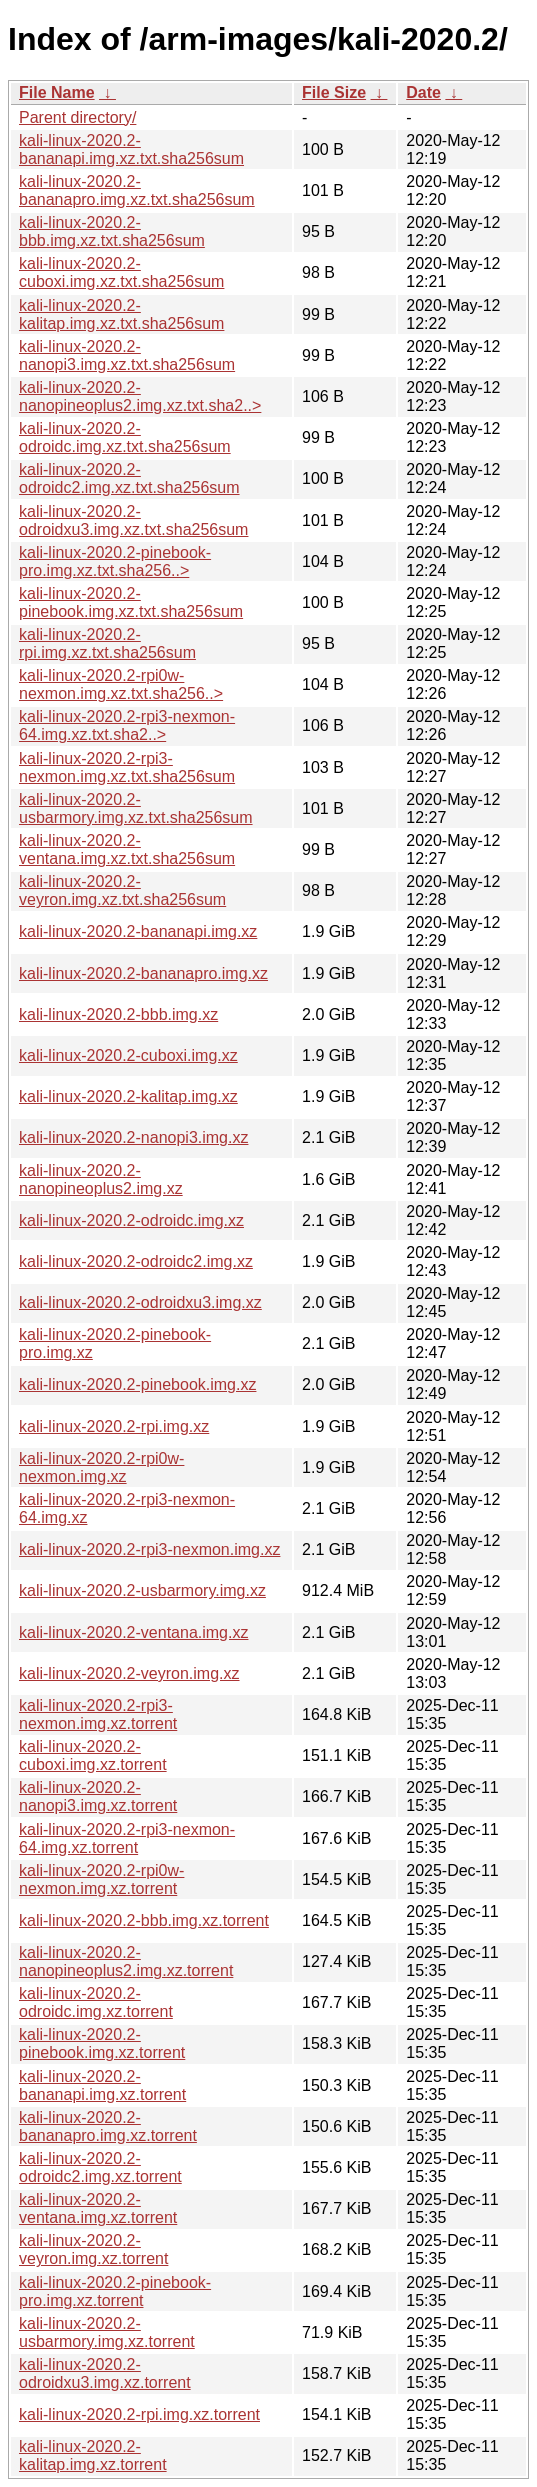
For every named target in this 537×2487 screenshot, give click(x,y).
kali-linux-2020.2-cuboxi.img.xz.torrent (93, 1755)
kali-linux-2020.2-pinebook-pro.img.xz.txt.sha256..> (115, 561)
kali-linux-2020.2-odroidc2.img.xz (136, 1261)
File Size (334, 92)
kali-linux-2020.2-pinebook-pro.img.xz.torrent (115, 2291)
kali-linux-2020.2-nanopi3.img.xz (133, 1137)
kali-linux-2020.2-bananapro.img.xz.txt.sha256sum (137, 190)
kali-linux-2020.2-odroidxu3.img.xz (140, 1302)
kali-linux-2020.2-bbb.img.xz (118, 1014)
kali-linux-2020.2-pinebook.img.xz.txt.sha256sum (131, 602)
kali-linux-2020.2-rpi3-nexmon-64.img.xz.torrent (127, 1838)
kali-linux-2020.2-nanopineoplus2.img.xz (101, 1179)
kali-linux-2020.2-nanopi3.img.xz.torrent (98, 1796)
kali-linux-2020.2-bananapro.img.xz (143, 973)
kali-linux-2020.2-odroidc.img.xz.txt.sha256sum (125, 437)
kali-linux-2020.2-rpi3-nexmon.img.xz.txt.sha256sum (127, 767)
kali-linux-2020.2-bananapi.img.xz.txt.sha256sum (131, 149)
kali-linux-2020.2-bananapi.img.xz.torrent (102, 2085)
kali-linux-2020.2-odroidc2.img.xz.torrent (100, 2167)
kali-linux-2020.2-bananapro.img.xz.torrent (108, 2126)
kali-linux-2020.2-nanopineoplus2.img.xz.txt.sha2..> (140, 396)
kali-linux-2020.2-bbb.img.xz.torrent (144, 1920)
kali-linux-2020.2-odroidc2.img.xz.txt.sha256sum (129, 478)
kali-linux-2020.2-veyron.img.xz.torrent (93, 2249)
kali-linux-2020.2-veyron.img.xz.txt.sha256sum (122, 890)
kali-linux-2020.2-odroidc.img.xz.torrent (96, 2002)
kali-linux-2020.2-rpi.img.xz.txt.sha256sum (107, 643)
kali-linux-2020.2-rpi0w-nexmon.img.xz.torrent (101, 1879)
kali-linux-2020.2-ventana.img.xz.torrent (98, 2208)
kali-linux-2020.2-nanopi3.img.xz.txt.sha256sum (127, 355)
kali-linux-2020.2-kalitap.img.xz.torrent (93, 2455)
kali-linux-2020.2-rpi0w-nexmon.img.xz (101, 1467)
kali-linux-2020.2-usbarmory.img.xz (142, 1590)
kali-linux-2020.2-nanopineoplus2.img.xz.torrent (126, 1961)
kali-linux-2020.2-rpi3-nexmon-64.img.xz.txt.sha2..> (127, 725)
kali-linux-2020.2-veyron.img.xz (129, 1673)
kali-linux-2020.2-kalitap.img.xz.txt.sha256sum (121, 314)
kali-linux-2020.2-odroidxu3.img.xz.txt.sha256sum (133, 520)
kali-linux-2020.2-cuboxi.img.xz (128, 1055)
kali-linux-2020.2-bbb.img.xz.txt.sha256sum (112, 231)
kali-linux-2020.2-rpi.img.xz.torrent (139, 2414)
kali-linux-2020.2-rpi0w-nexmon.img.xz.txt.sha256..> (121, 684)
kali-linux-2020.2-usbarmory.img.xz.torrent (107, 2332)
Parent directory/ (77, 117)
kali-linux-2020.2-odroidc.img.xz (131, 1220)
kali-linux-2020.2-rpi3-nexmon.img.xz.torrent (98, 1714)
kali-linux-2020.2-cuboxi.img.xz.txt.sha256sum (121, 272)
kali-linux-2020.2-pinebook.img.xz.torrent (102, 2043)
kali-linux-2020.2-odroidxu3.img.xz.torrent (105, 2373)
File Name (57, 92)
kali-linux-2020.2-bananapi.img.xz (138, 931)
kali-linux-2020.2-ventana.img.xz (133, 1632)
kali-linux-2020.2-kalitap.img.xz (128, 1096)
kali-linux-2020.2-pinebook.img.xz (137, 1384)
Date (423, 92)
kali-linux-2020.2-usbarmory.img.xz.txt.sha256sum (136, 808)
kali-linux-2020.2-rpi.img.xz (114, 1426)
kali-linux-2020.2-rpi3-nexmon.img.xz (149, 1549)
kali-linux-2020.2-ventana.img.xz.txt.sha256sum (127, 849)
